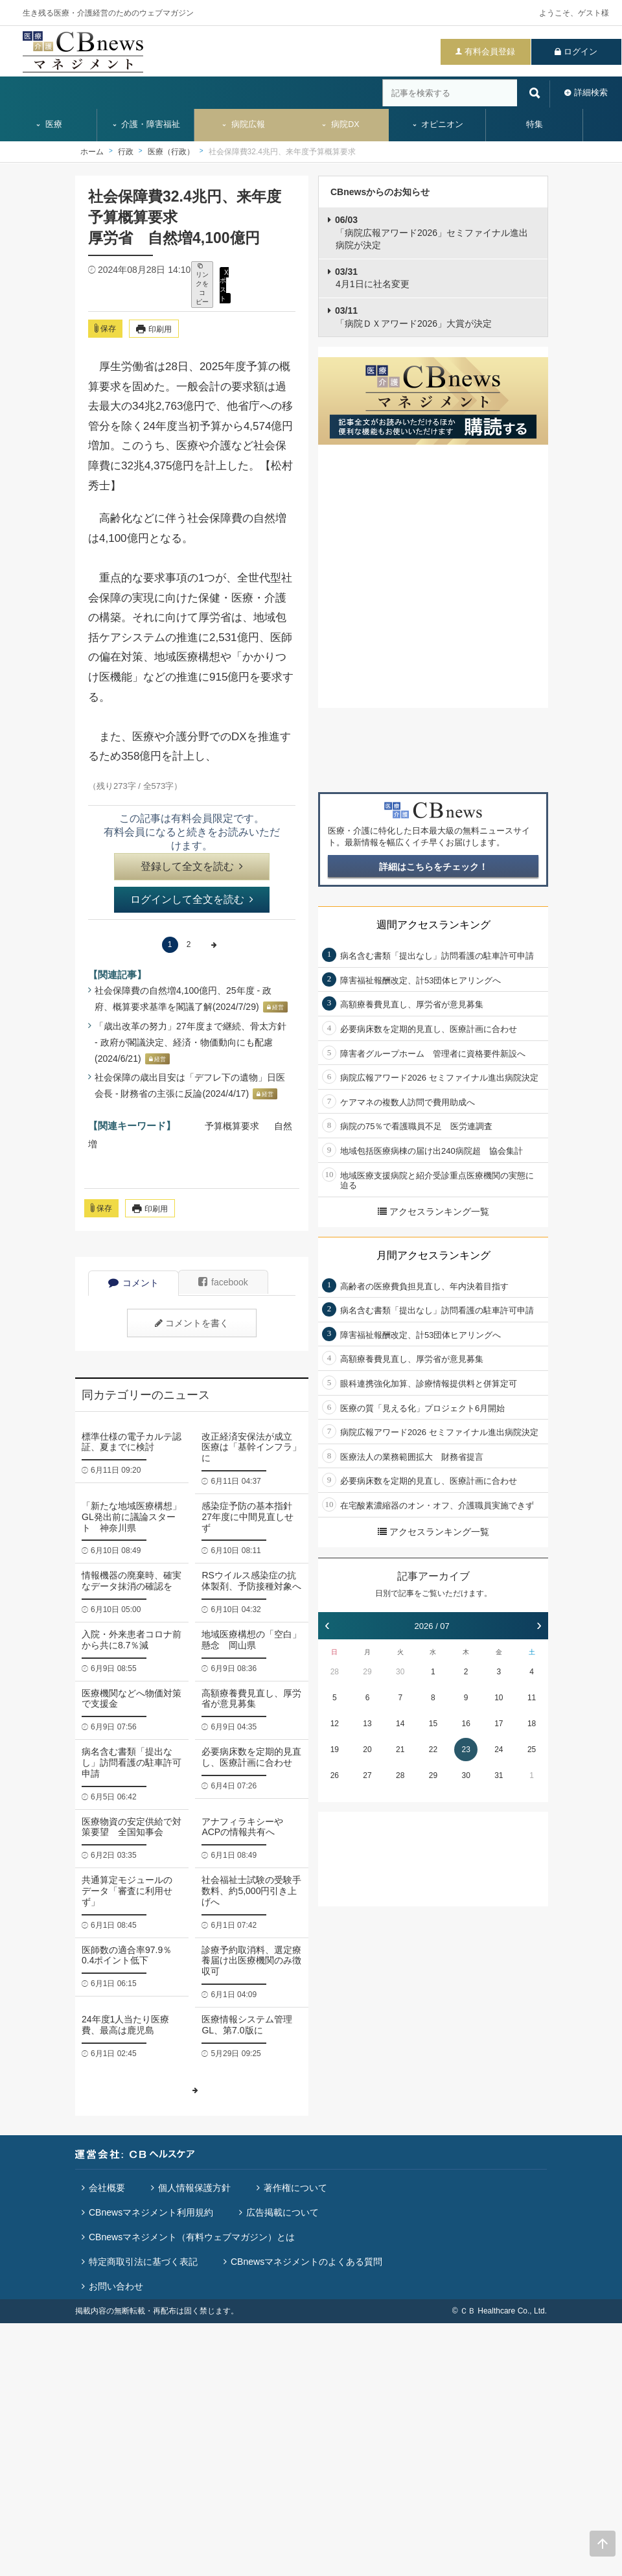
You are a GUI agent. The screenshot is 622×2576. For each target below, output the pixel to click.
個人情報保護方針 (194, 2188)
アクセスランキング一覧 (433, 1211)
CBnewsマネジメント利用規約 (151, 2212)
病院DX (340, 124)
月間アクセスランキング (433, 1255)
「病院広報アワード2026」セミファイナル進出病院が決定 (431, 232)
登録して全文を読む (192, 866)
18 (531, 1723)
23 (465, 1749)
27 (367, 1775)
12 (334, 1723)
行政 (125, 151)
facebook (223, 1282)
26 (334, 1775)
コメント (133, 1283)
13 (367, 1723)
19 (334, 1749)
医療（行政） (171, 151)
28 (334, 1671)
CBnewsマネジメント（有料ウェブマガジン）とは (192, 2237)
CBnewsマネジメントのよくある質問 (306, 2261)
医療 (48, 124)
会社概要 (107, 2188)
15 (433, 1723)
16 (465, 1723)
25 (531, 1749)
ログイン (580, 51)
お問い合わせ (116, 2286)
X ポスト (224, 284)
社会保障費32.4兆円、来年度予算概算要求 (282, 151)
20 (367, 1749)
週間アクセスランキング (433, 924)
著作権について (295, 2188)
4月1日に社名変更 (372, 278)
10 (498, 1697)
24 (498, 1749)
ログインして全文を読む (191, 899)
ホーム (92, 151)
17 (498, 1723)
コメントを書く (192, 1323)
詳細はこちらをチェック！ (433, 866)
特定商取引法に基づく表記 (143, 2261)
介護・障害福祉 (146, 124)
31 (498, 1775)
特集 (534, 124)
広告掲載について (282, 2212)
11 (531, 1697)
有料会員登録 (490, 51)
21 (400, 1749)
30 (400, 1671)
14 (400, 1723)
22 (433, 1749)
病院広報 (243, 124)
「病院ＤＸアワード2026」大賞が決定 (413, 317)
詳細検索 (591, 92)
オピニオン (437, 124)
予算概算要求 (232, 1126)
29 (367, 1671)
